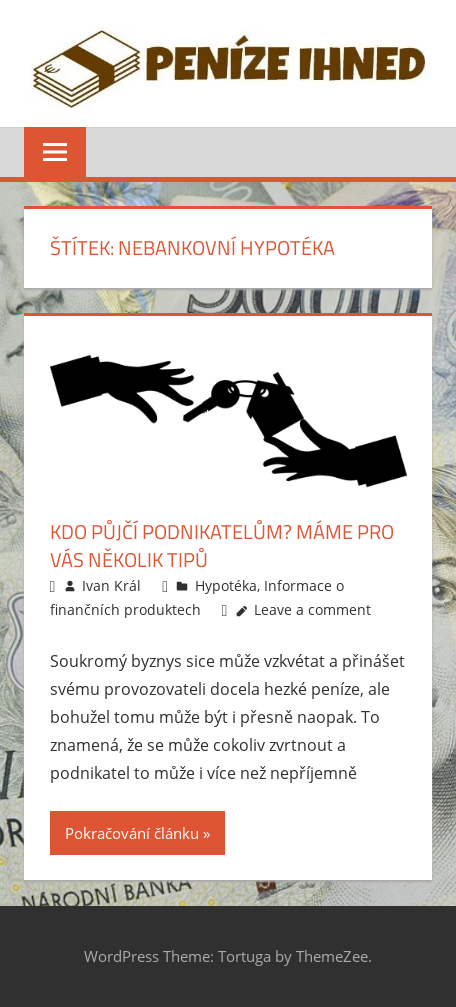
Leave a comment (312, 609)
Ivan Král (111, 585)
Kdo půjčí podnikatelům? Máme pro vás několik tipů (222, 545)
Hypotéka (226, 585)
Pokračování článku (132, 833)
